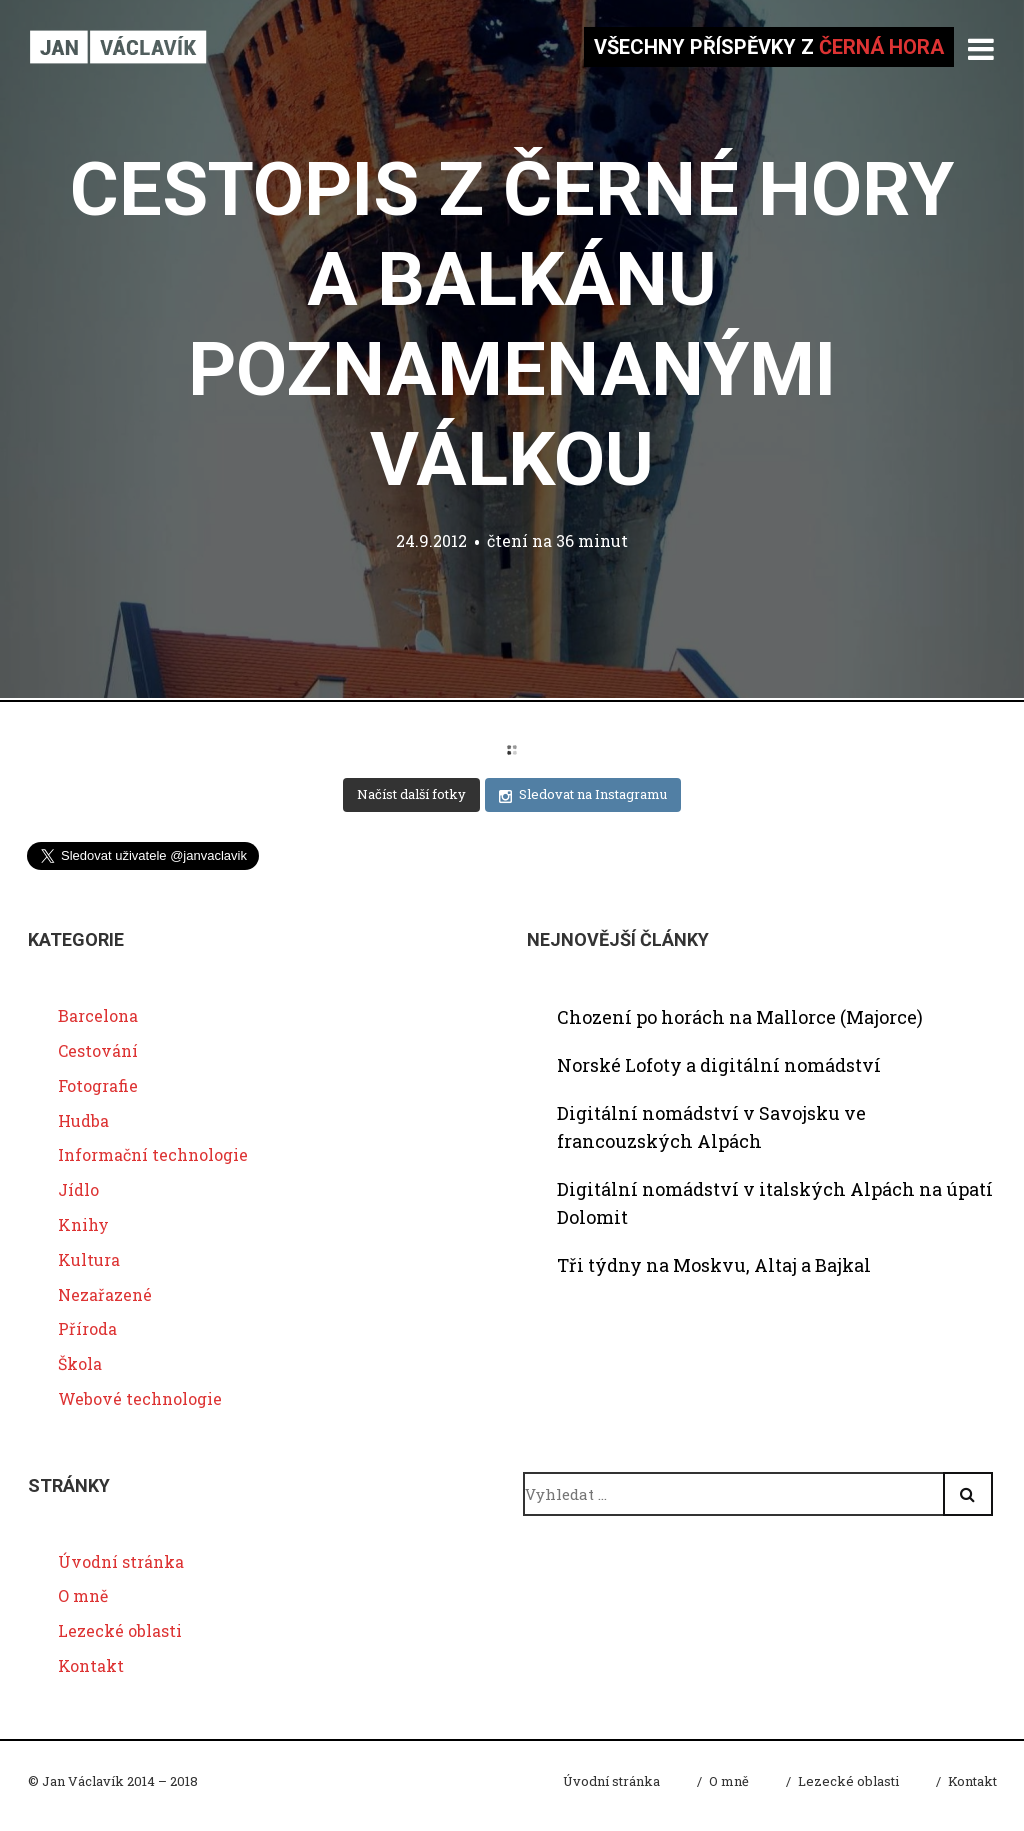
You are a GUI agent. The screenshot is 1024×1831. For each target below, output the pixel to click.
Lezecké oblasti (120, 1630)
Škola (80, 1363)
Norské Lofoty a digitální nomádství (719, 1065)
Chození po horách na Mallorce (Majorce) (740, 1017)
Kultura (89, 1259)
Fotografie (98, 1085)
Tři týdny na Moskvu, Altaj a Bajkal (714, 1265)
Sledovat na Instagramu (583, 794)
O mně (83, 1595)
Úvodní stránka (121, 1561)
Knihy (83, 1224)
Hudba (83, 1120)
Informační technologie (153, 1154)
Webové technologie (140, 1398)
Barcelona (98, 1015)
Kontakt (91, 1665)
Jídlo (78, 1189)
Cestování (98, 1050)
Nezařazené (105, 1294)
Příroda (87, 1328)
